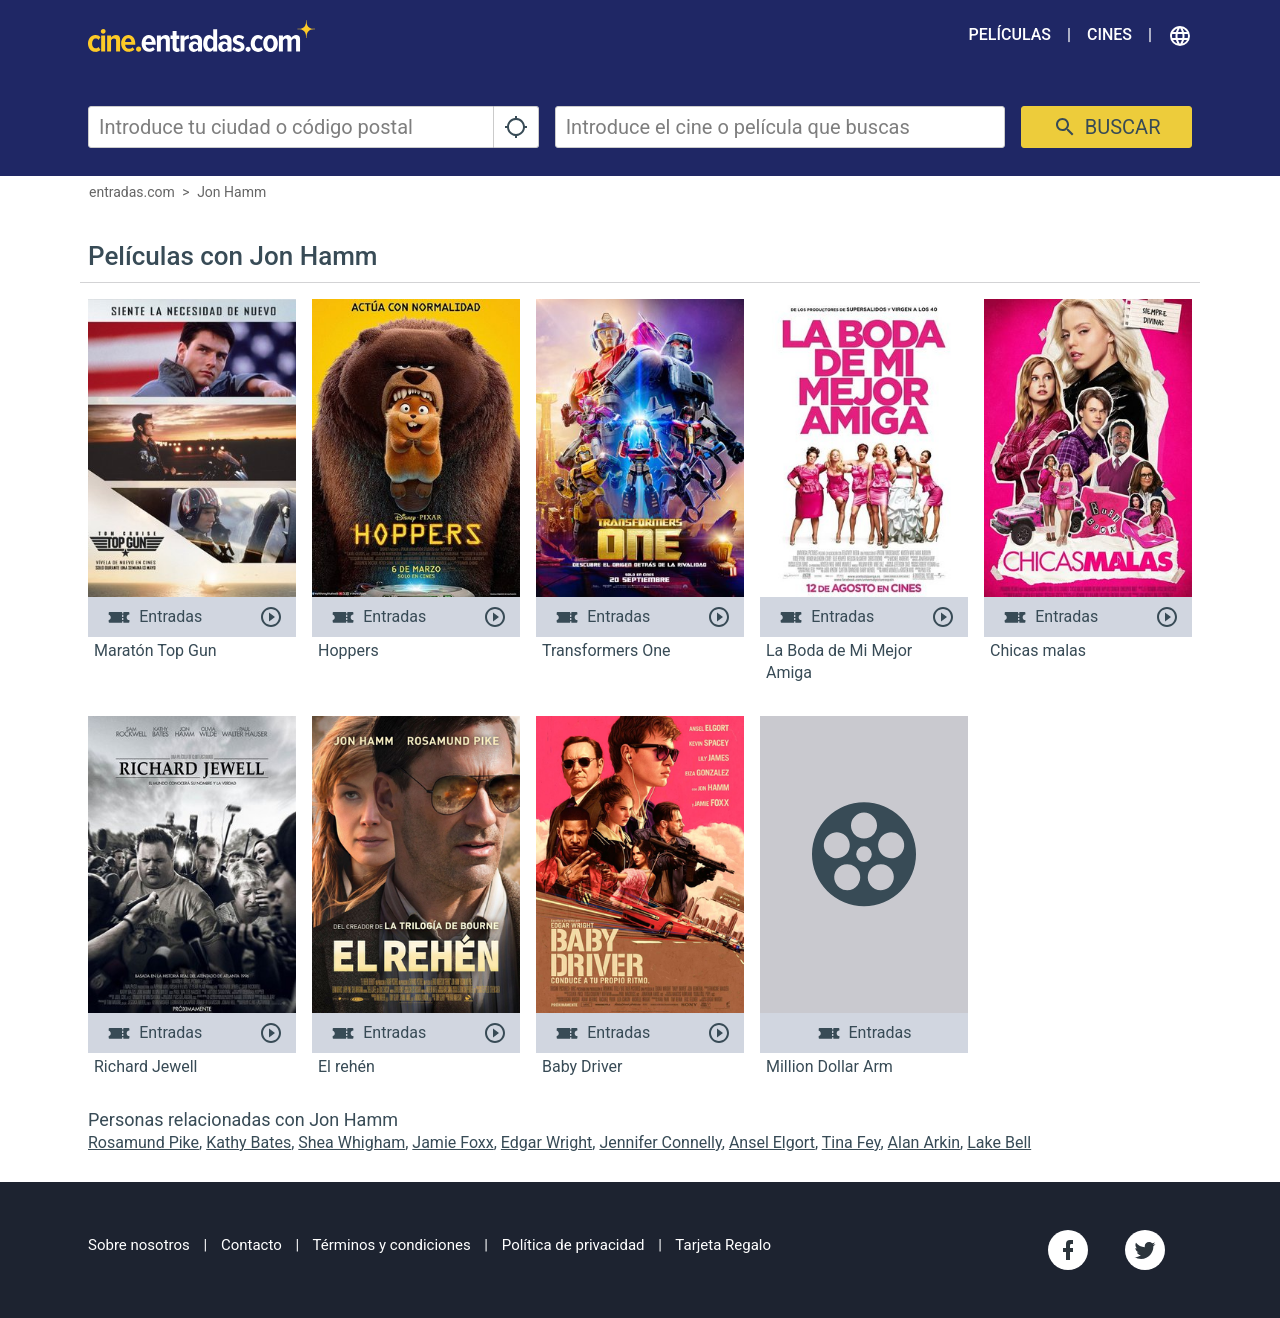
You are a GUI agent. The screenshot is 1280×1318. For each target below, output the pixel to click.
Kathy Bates (248, 1142)
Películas (1010, 34)
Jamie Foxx (452, 1142)
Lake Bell (999, 1142)
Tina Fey (851, 1142)
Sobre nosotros (139, 1245)
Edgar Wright (546, 1142)
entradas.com (132, 192)
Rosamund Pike (143, 1142)
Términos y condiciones (392, 1245)
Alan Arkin (924, 1142)
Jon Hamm (231, 192)
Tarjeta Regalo (723, 1245)
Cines (1109, 34)
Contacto (251, 1245)
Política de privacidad (573, 1245)
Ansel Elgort (772, 1142)
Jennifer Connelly (660, 1142)
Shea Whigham (351, 1142)
